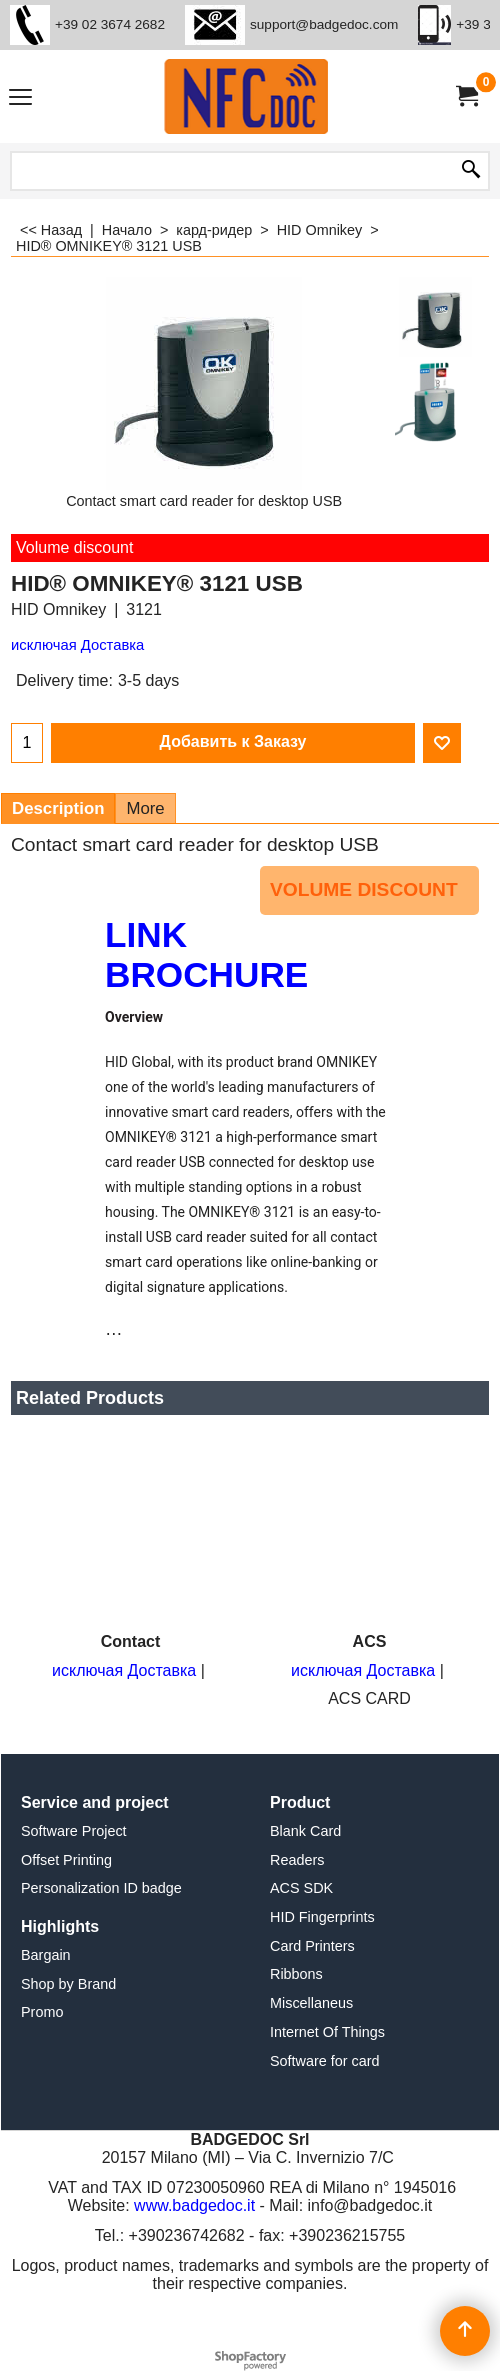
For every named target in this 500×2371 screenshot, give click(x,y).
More (145, 808)
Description (58, 808)
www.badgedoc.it (194, 2205)
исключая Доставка (77, 645)
